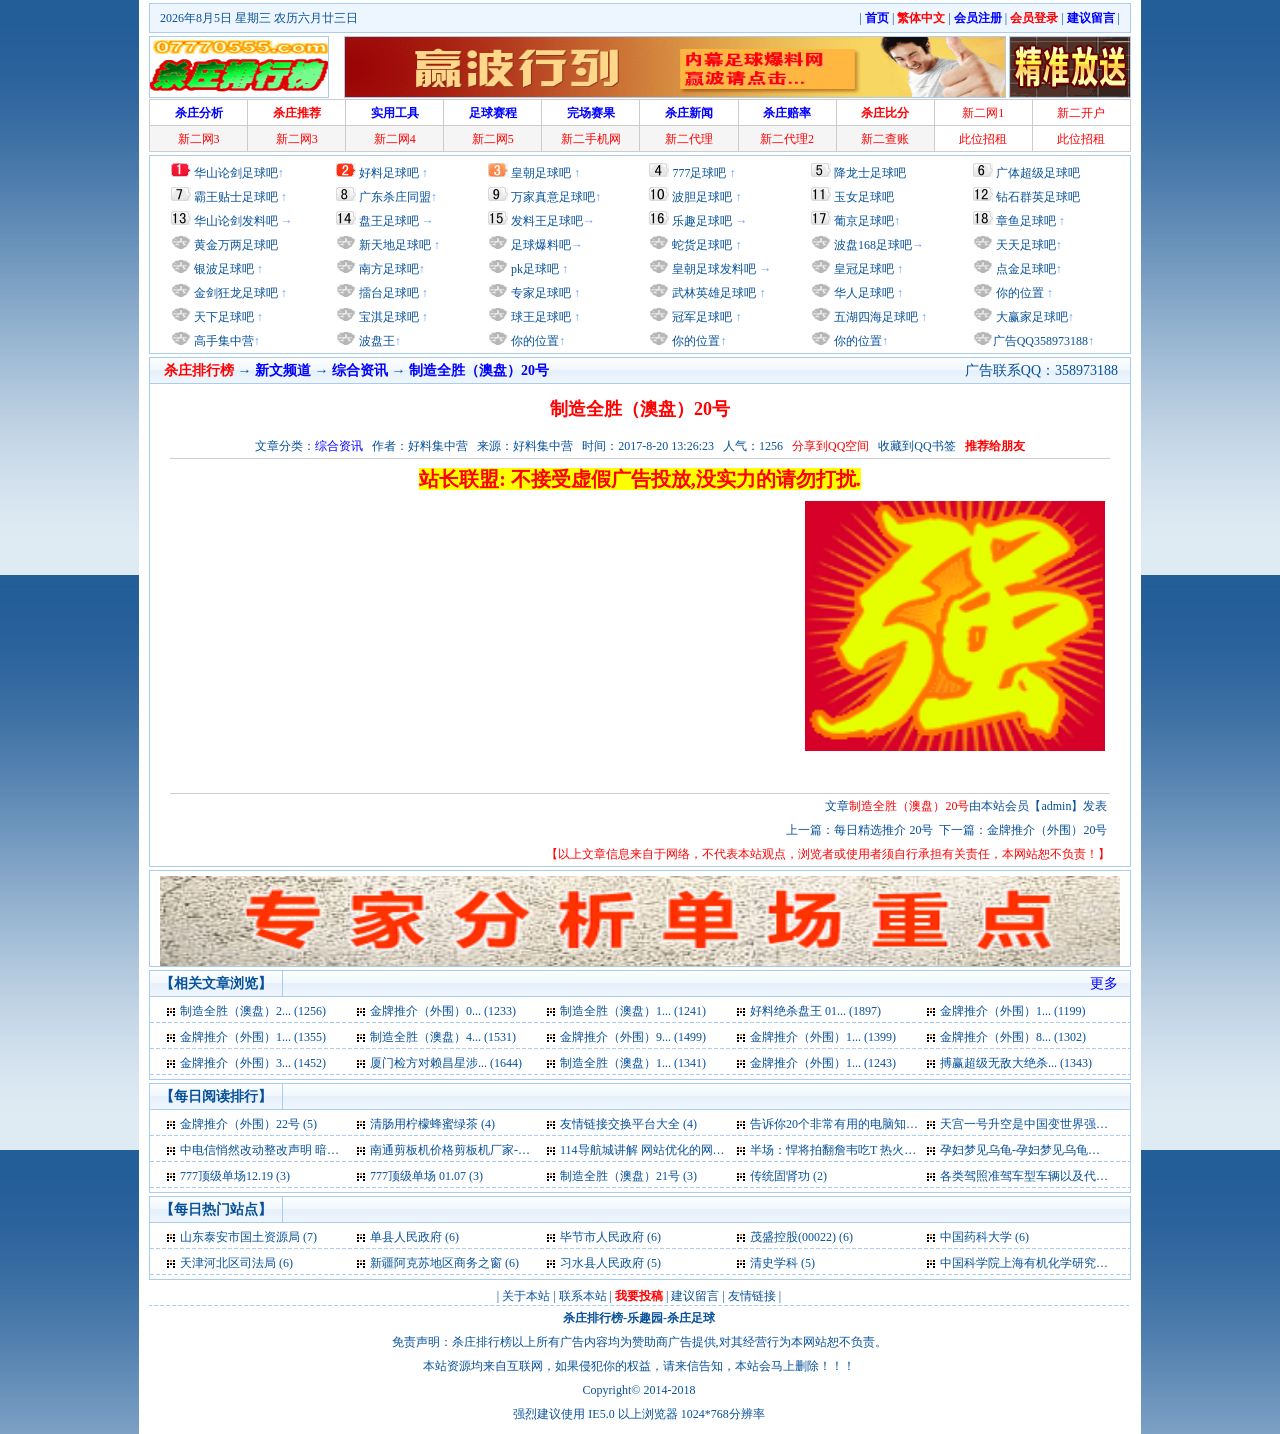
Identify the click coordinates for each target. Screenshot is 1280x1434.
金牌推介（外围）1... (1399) (823, 1037)
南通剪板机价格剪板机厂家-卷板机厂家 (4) (482, 1150)
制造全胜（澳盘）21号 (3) (628, 1176)
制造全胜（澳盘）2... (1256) (253, 1011)
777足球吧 (699, 173)
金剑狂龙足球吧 (234, 293)
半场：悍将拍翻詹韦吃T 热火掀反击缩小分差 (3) (877, 1150)
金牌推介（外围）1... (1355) (253, 1037)
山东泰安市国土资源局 (240, 1237)
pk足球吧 (533, 269)
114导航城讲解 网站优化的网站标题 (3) (663, 1150)
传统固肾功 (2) (788, 1176)
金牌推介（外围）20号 (1047, 830)
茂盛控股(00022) (793, 1237)
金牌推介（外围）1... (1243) (823, 1063)
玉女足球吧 (864, 197)
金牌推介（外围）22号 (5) (248, 1124)
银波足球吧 (224, 269)
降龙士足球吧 (870, 173)
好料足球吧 (389, 173)
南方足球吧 (387, 269)
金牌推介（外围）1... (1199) (1013, 1011)
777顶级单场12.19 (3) (235, 1176)
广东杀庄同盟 (395, 197)
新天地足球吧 (393, 245)
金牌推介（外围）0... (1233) (443, 1011)
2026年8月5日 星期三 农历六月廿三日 (259, 18)
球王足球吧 (539, 317)
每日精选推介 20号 (883, 830)
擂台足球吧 (387, 293)
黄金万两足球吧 (236, 245)
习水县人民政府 (602, 1263)
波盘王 (375, 341)
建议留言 (695, 1296)
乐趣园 (645, 1318)
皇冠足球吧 (862, 269)
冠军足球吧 (700, 317)
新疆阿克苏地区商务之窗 (436, 1263)
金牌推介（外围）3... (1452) (253, 1063)
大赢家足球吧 (1030, 317)
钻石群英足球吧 (1038, 197)
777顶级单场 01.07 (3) (426, 1176)
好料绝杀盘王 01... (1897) (815, 1011)
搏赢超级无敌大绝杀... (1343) (1016, 1063)
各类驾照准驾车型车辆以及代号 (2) (1032, 1176)
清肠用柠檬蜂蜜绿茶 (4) (432, 1124)
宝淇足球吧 (389, 317)
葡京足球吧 (864, 221)
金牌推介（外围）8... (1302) (1013, 1037)
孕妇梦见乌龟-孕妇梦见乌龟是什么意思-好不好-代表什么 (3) (1098, 1150)
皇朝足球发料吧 (712, 269)
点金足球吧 (1024, 269)
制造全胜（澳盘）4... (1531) (443, 1037)
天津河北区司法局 (228, 1263)
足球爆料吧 (541, 245)
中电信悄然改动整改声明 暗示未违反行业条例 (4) (310, 1150)
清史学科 (774, 1263)
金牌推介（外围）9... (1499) (633, 1037)
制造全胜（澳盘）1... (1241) (633, 1011)
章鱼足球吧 (1026, 221)
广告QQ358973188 (1040, 341)
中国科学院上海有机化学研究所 (1024, 1263)
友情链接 (752, 1296)
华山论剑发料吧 (236, 221)
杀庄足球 (691, 1318)
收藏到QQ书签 (916, 446)
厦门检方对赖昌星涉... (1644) (446, 1063)
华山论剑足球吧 (236, 173)
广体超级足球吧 (1038, 173)
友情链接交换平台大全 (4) (628, 1124)
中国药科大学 (976, 1237)
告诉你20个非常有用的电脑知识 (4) (842, 1124)
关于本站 (526, 1296)
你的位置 (533, 341)
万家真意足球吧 (553, 197)
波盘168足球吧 (873, 245)
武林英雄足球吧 (712, 293)
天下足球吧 (222, 317)
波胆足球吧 (702, 197)
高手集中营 (222, 341)
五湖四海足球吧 (874, 317)
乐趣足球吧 (702, 221)
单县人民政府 (406, 1237)
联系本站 (583, 1296)
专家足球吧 (539, 293)
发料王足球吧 (547, 221)
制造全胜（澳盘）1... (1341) (633, 1063)
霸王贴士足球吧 (236, 197)
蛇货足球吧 (703, 245)
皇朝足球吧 (541, 173)
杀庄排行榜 (593, 1318)
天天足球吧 (1024, 245)
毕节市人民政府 (602, 1237)
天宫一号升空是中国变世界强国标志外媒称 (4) (1062, 1124)
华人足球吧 (862, 293)
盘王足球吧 (389, 221)
